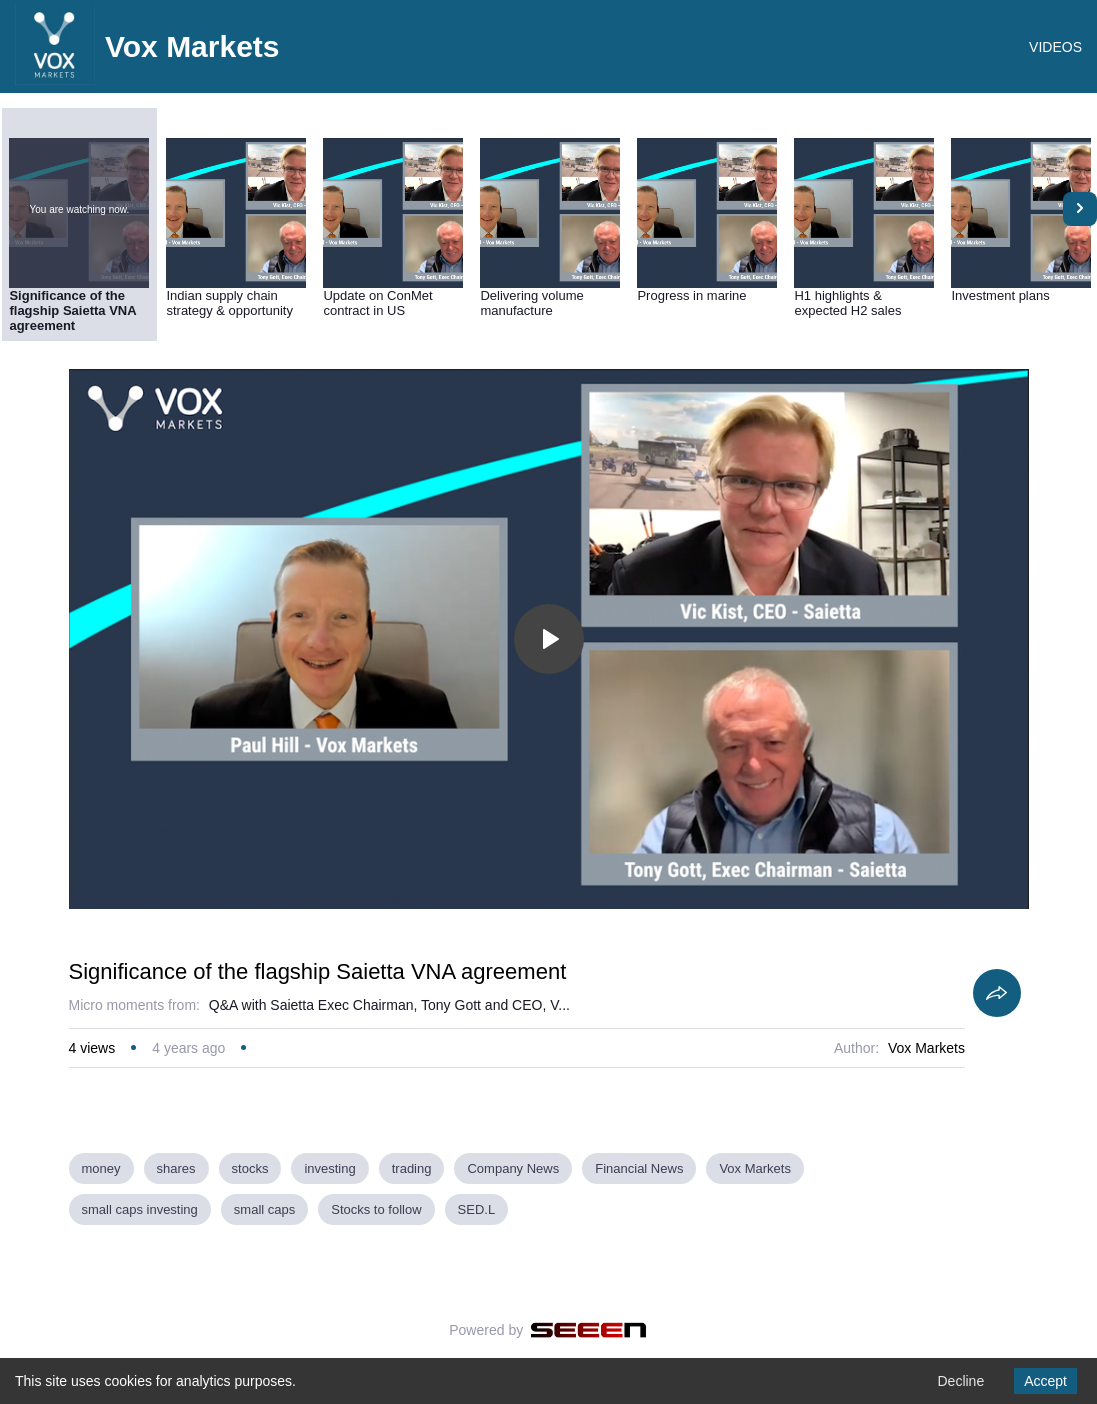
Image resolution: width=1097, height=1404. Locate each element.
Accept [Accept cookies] (1045, 1381)
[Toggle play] (549, 639)
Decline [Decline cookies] (960, 1381)
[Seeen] (588, 1330)
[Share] (997, 993)
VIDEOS (1055, 47)
